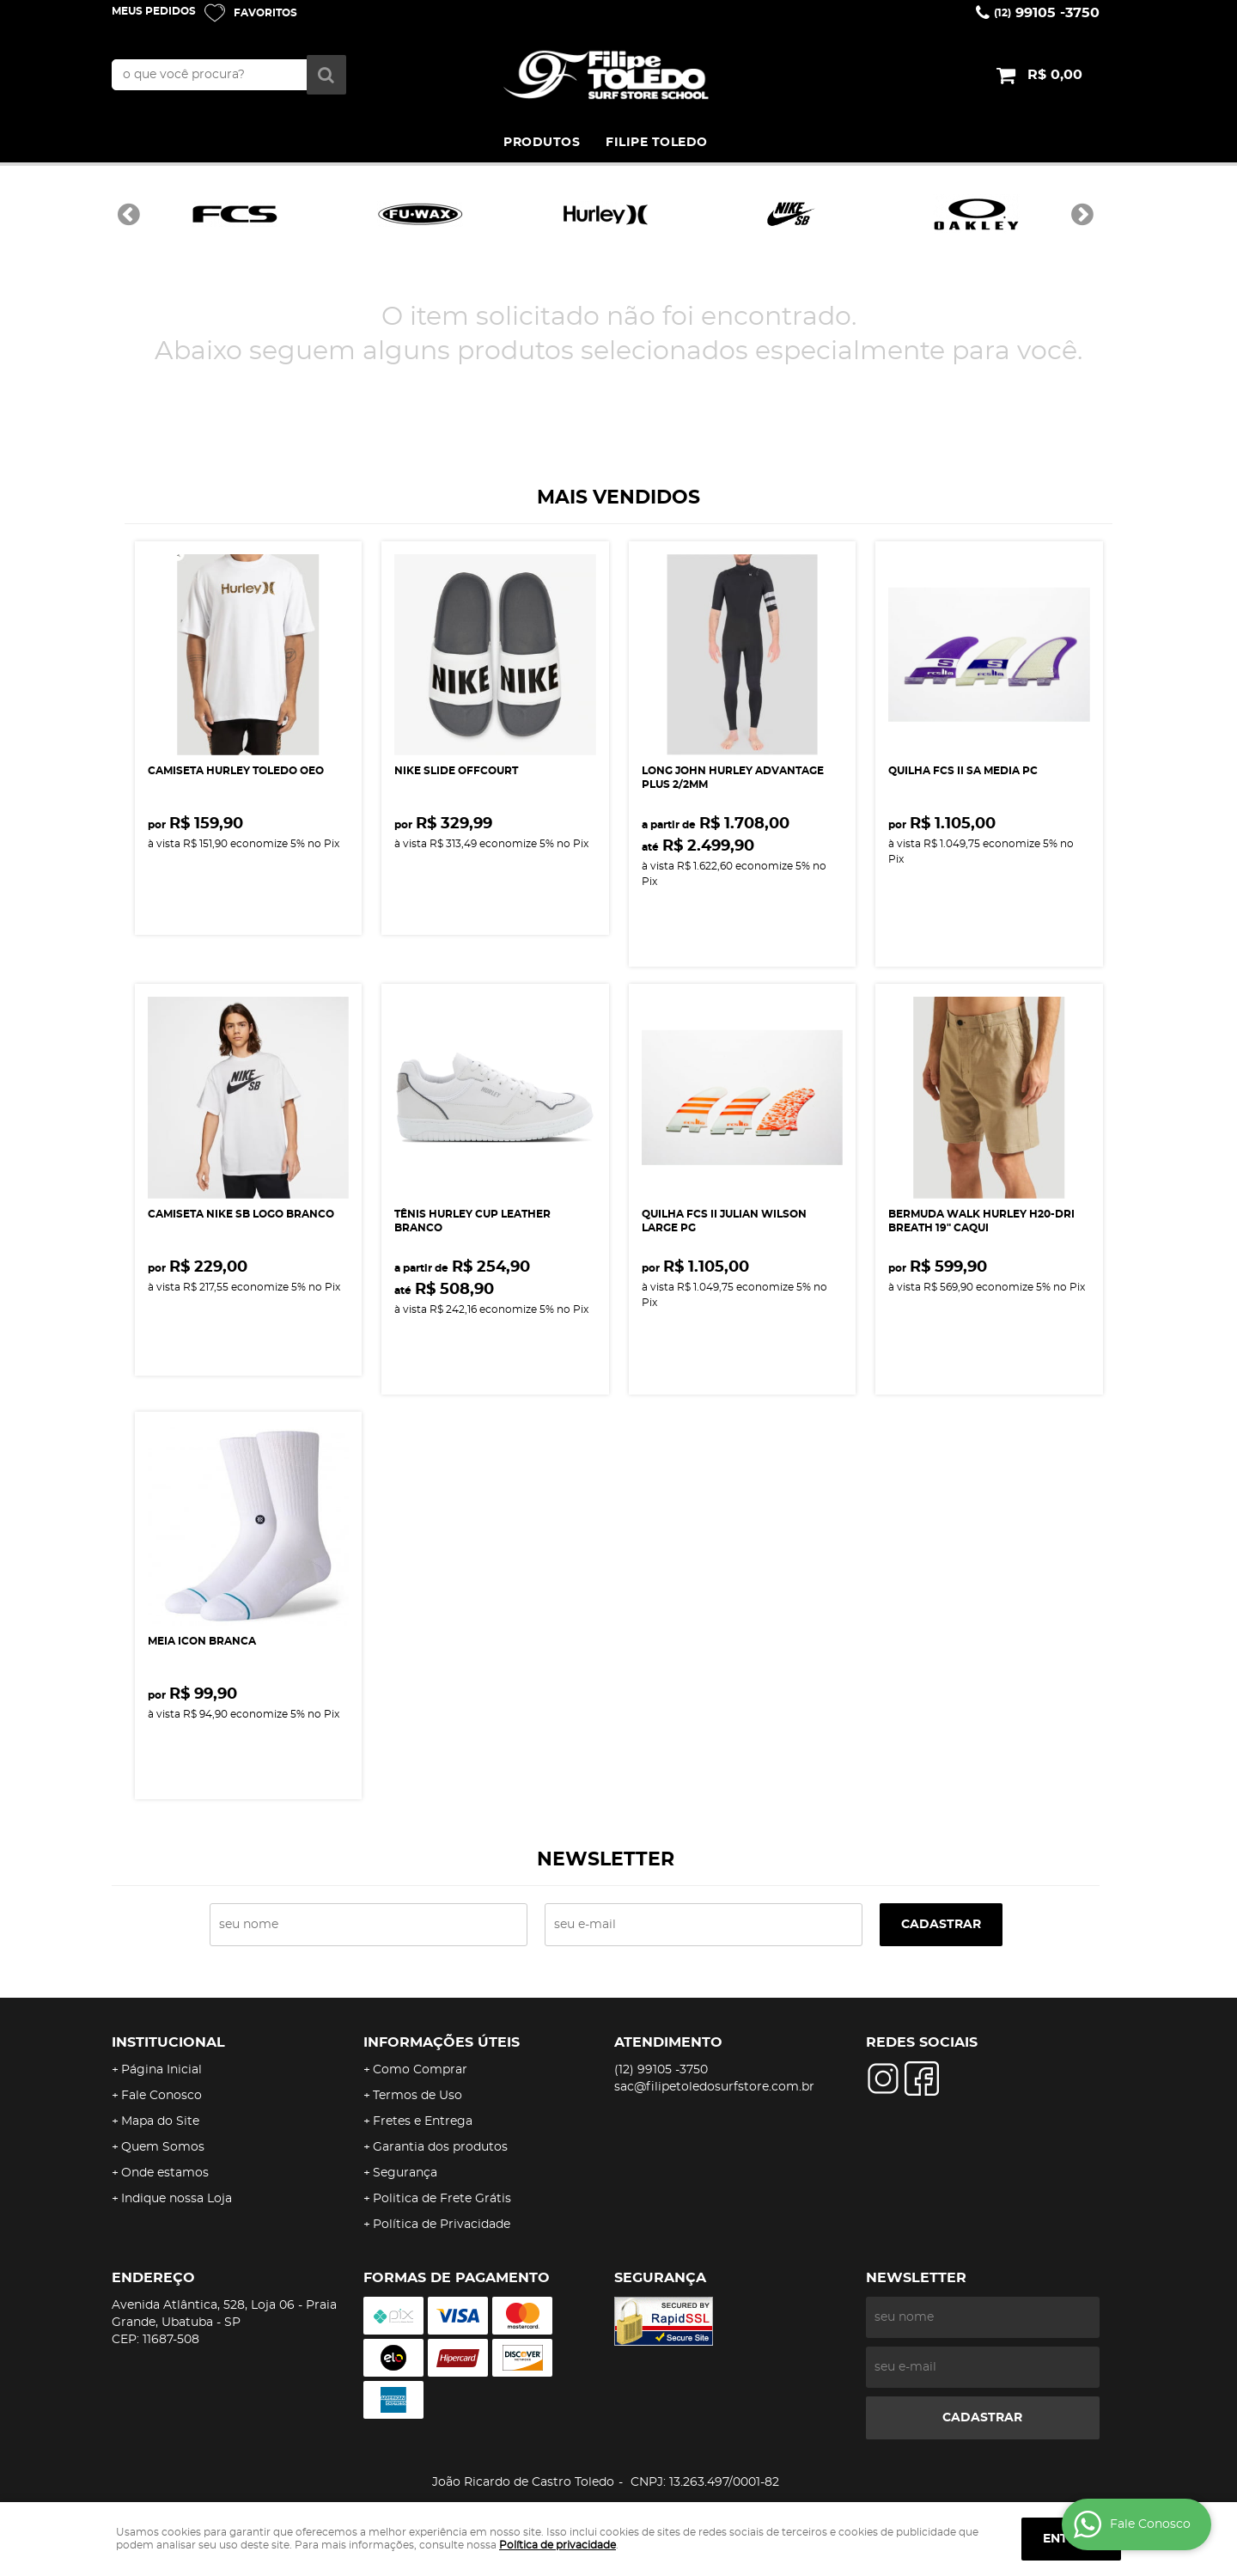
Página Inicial (161, 2070)
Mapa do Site (160, 2121)
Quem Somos (162, 2147)
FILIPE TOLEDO (657, 143)
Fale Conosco (161, 2096)
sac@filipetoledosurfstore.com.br (714, 2087)
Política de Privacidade (441, 2225)
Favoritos (265, 13)
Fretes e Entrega (422, 2121)
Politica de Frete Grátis (442, 2199)
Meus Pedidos (154, 11)
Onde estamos (165, 2173)
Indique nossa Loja (176, 2199)
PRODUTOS (541, 143)
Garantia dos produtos (440, 2147)
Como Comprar (420, 2070)
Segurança (405, 2173)
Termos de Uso (417, 2096)
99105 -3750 (1047, 13)
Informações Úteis (441, 2042)
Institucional (168, 2042)
